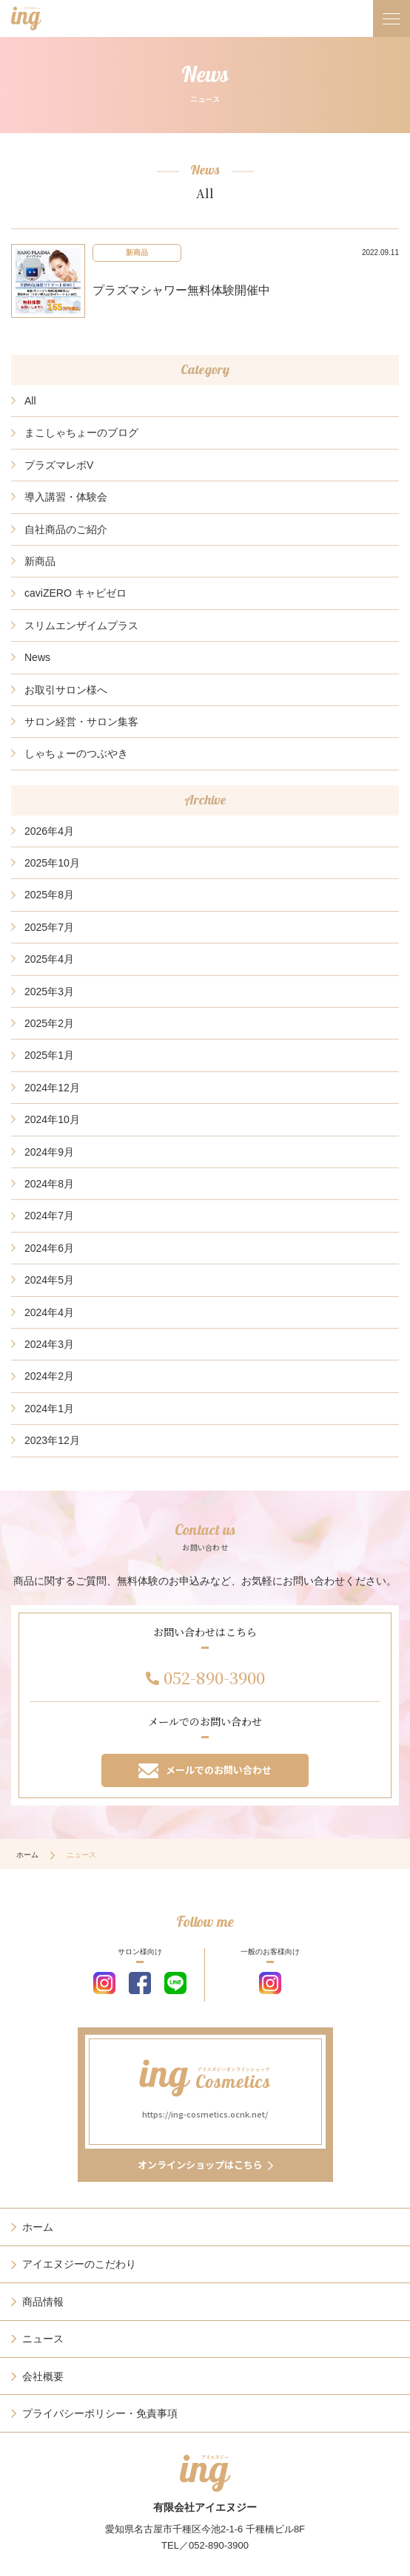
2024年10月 (52, 1119)
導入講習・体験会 (65, 497)
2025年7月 (49, 927)
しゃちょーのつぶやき (76, 753)
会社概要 (43, 2376)
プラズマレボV (58, 465)
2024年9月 (49, 1152)
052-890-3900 (214, 1677)
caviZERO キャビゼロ (75, 593)
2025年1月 (49, 1055)
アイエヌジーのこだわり (79, 2264)
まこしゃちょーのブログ (81, 432)
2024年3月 (49, 1344)
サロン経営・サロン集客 (81, 722)
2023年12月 (52, 1440)
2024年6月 (49, 1248)
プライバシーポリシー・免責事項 (100, 2413)
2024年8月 (49, 1184)
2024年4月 (49, 1312)
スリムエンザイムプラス (81, 625)
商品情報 (43, 2302)
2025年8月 (49, 895)
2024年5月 (49, 1280)
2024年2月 (49, 1376)
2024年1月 (49, 1408)
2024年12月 (52, 1088)
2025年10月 (52, 863)
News (37, 657)
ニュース (43, 2339)
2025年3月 (49, 991)
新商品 (40, 561)
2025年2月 (49, 1023)
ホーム (27, 1855)
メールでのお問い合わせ (205, 1770)
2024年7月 (49, 1215)
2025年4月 (49, 959)
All (30, 401)
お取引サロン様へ (65, 690)
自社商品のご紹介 (65, 529)
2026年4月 (49, 831)
